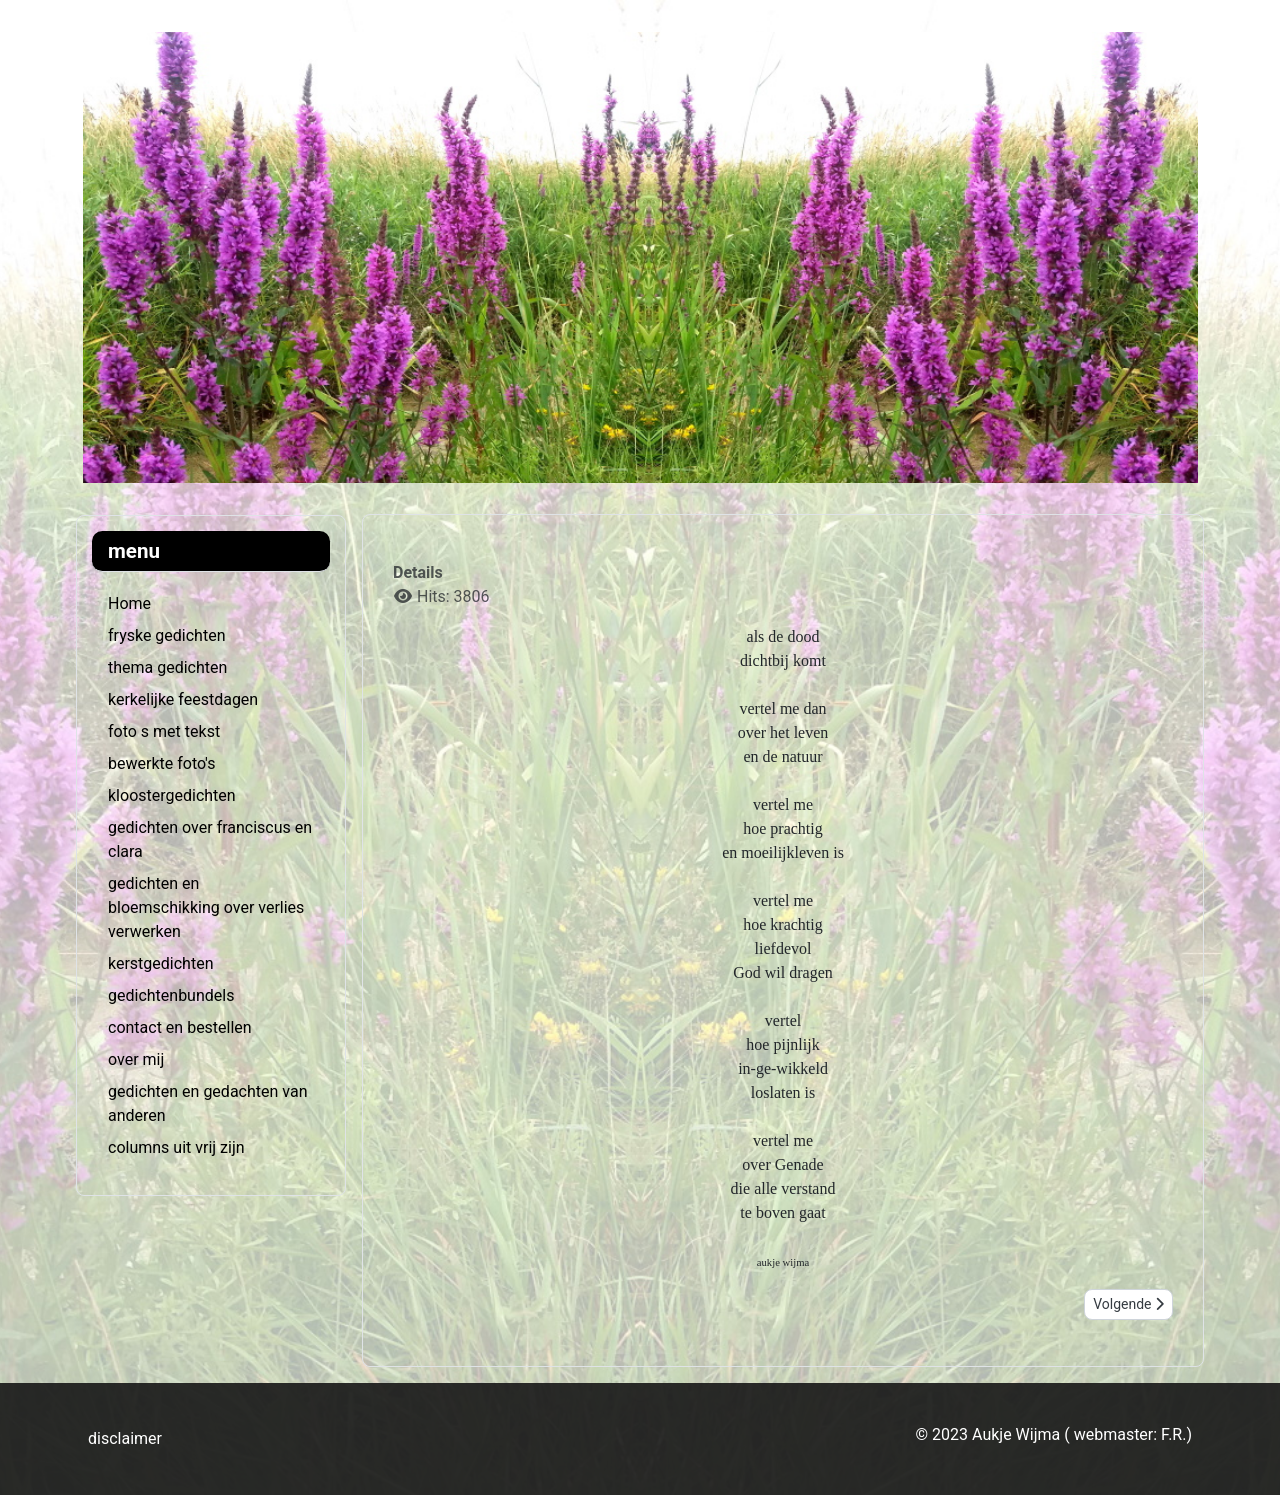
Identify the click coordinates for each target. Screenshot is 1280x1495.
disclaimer (125, 1438)
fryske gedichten (166, 635)
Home (129, 603)
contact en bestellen (180, 1027)
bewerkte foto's (161, 763)
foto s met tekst (164, 731)
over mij (136, 1059)
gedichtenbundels (171, 995)
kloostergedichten (172, 795)
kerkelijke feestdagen (183, 699)
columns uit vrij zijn (176, 1147)
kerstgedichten (160, 963)
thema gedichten (167, 667)
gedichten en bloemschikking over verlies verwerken (206, 907)
